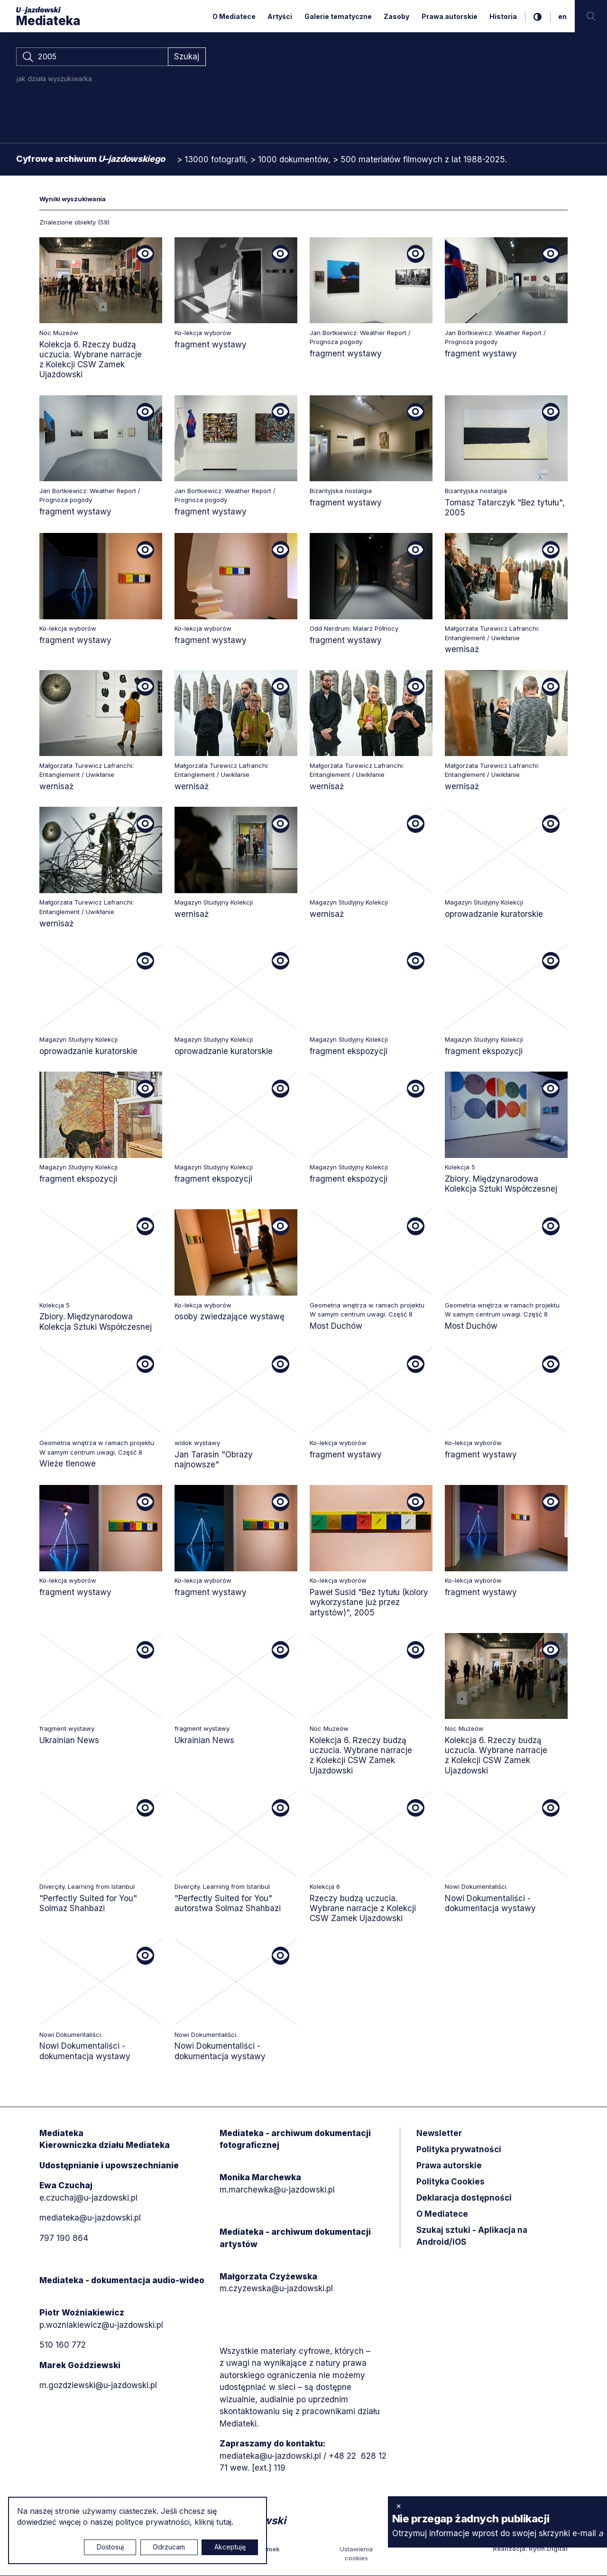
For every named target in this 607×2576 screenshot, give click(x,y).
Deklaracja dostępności (464, 2198)
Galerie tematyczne (338, 16)
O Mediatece (234, 16)
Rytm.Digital (548, 2549)
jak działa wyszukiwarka (54, 79)
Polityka (450, 2182)
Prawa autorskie (450, 16)
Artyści (279, 16)
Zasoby (396, 16)
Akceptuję (230, 2547)
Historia (503, 16)
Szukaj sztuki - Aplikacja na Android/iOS (471, 2237)
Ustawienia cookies (356, 2554)
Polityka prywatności (458, 2150)
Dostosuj (110, 2547)
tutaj (223, 2522)
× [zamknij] (398, 2506)
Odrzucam (169, 2547)
